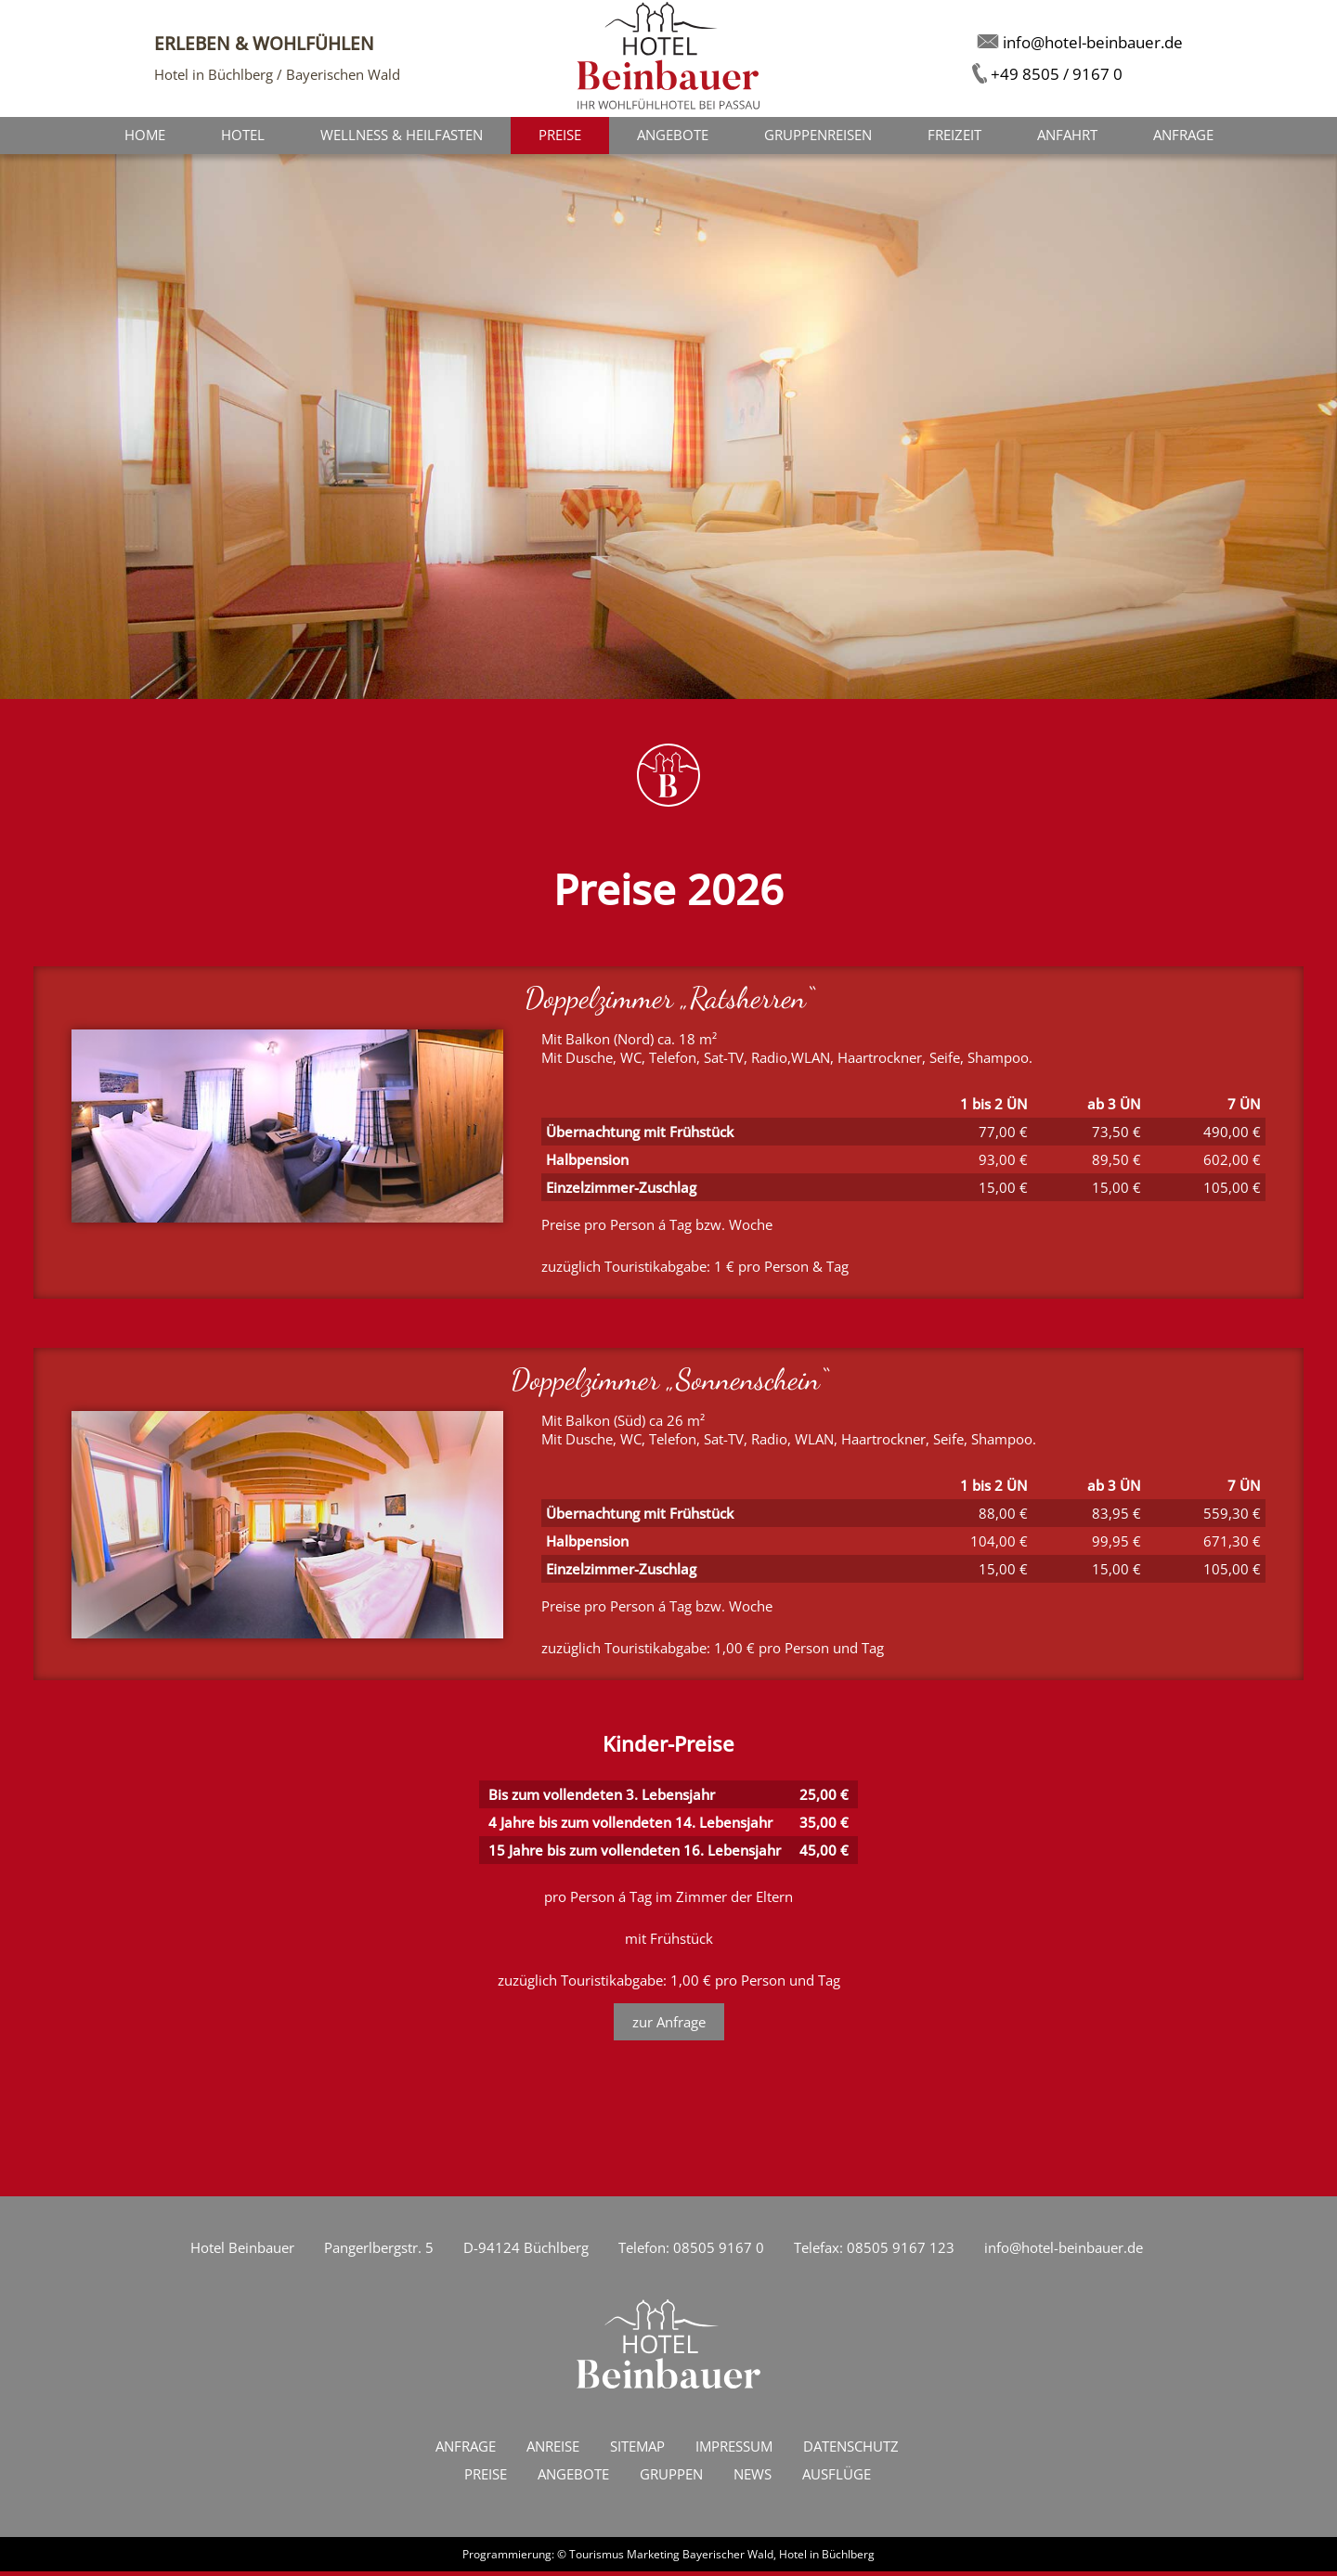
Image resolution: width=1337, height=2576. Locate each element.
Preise (485, 2478)
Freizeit (954, 136)
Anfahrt (1067, 136)
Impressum (733, 2450)
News (752, 2478)
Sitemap (637, 2450)
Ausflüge (836, 2478)
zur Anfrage (669, 2026)
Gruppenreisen (818, 136)
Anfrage (1183, 136)
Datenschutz (851, 2450)
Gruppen (671, 2478)
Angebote (672, 136)
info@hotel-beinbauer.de (1063, 2252)
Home (144, 136)
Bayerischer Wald (727, 2559)
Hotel (243, 136)
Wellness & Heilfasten (401, 136)
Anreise (552, 2450)
